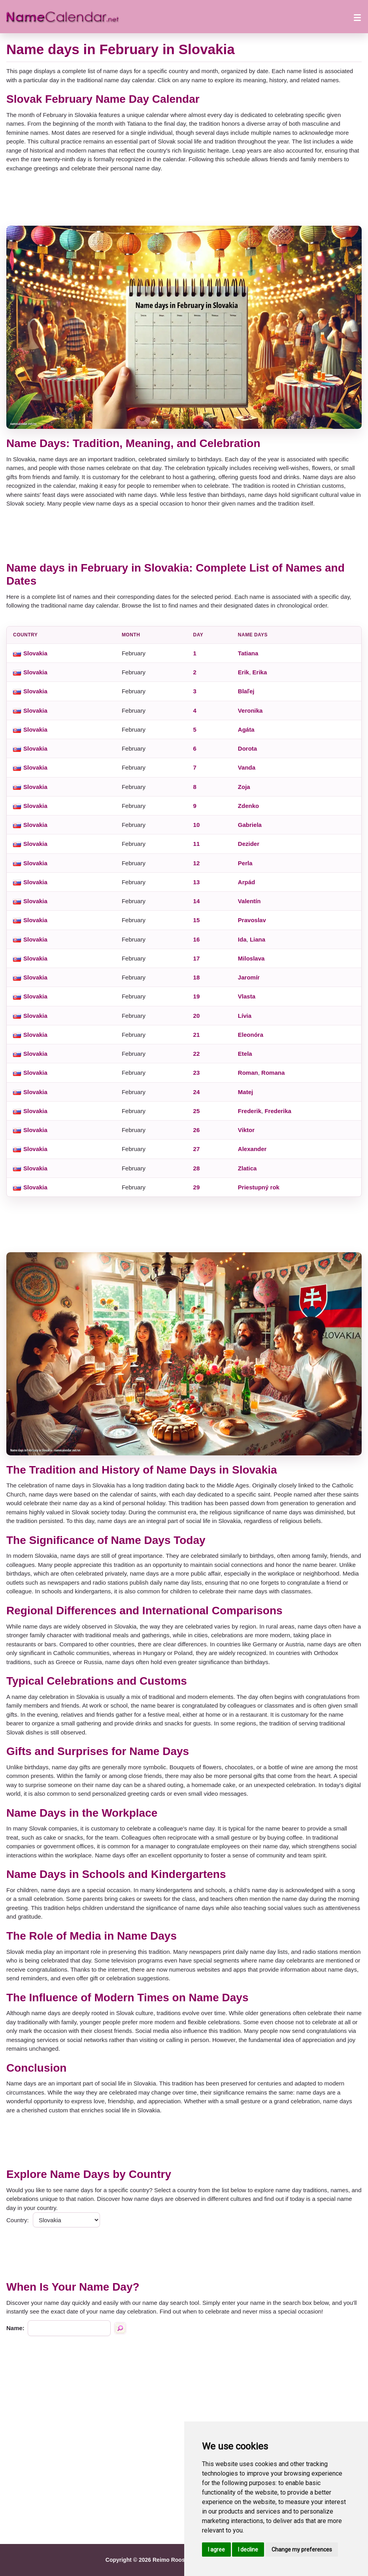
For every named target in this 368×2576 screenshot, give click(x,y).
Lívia (244, 1015)
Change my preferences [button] (302, 2549)
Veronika (250, 710)
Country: (17, 2220)
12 (196, 863)
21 (196, 1034)
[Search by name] (120, 2328)
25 (196, 1111)
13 (196, 882)
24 (196, 1092)
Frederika (277, 1111)
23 (196, 1072)
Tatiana (248, 653)
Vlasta (246, 996)
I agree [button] (216, 2549)
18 (196, 977)
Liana (257, 939)
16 (196, 939)
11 (196, 843)
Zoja (244, 786)
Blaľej (246, 691)
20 (196, 1015)
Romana (273, 1072)
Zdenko (248, 805)
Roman (248, 1072)
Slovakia (35, 653)
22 (196, 1053)
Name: (15, 2328)
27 (196, 1149)
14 (196, 901)
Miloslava (251, 958)
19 (196, 996)
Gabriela (250, 824)
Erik (243, 672)
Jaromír (249, 977)
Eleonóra (250, 1034)
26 (196, 1130)
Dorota (247, 748)
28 (196, 1168)
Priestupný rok (258, 1187)
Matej (245, 1092)
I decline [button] (248, 2549)
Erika (260, 672)
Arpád (246, 882)
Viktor (246, 1130)
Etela (245, 1053)
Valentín (249, 901)
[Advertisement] (184, 199)
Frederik (249, 1111)
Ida (242, 939)
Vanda (246, 767)
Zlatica (247, 1168)
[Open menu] (357, 16)
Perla (245, 863)
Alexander (252, 1149)
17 (196, 958)
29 (196, 1187)
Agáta (246, 729)
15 (196, 920)
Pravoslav (252, 920)
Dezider (248, 843)
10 (196, 824)
